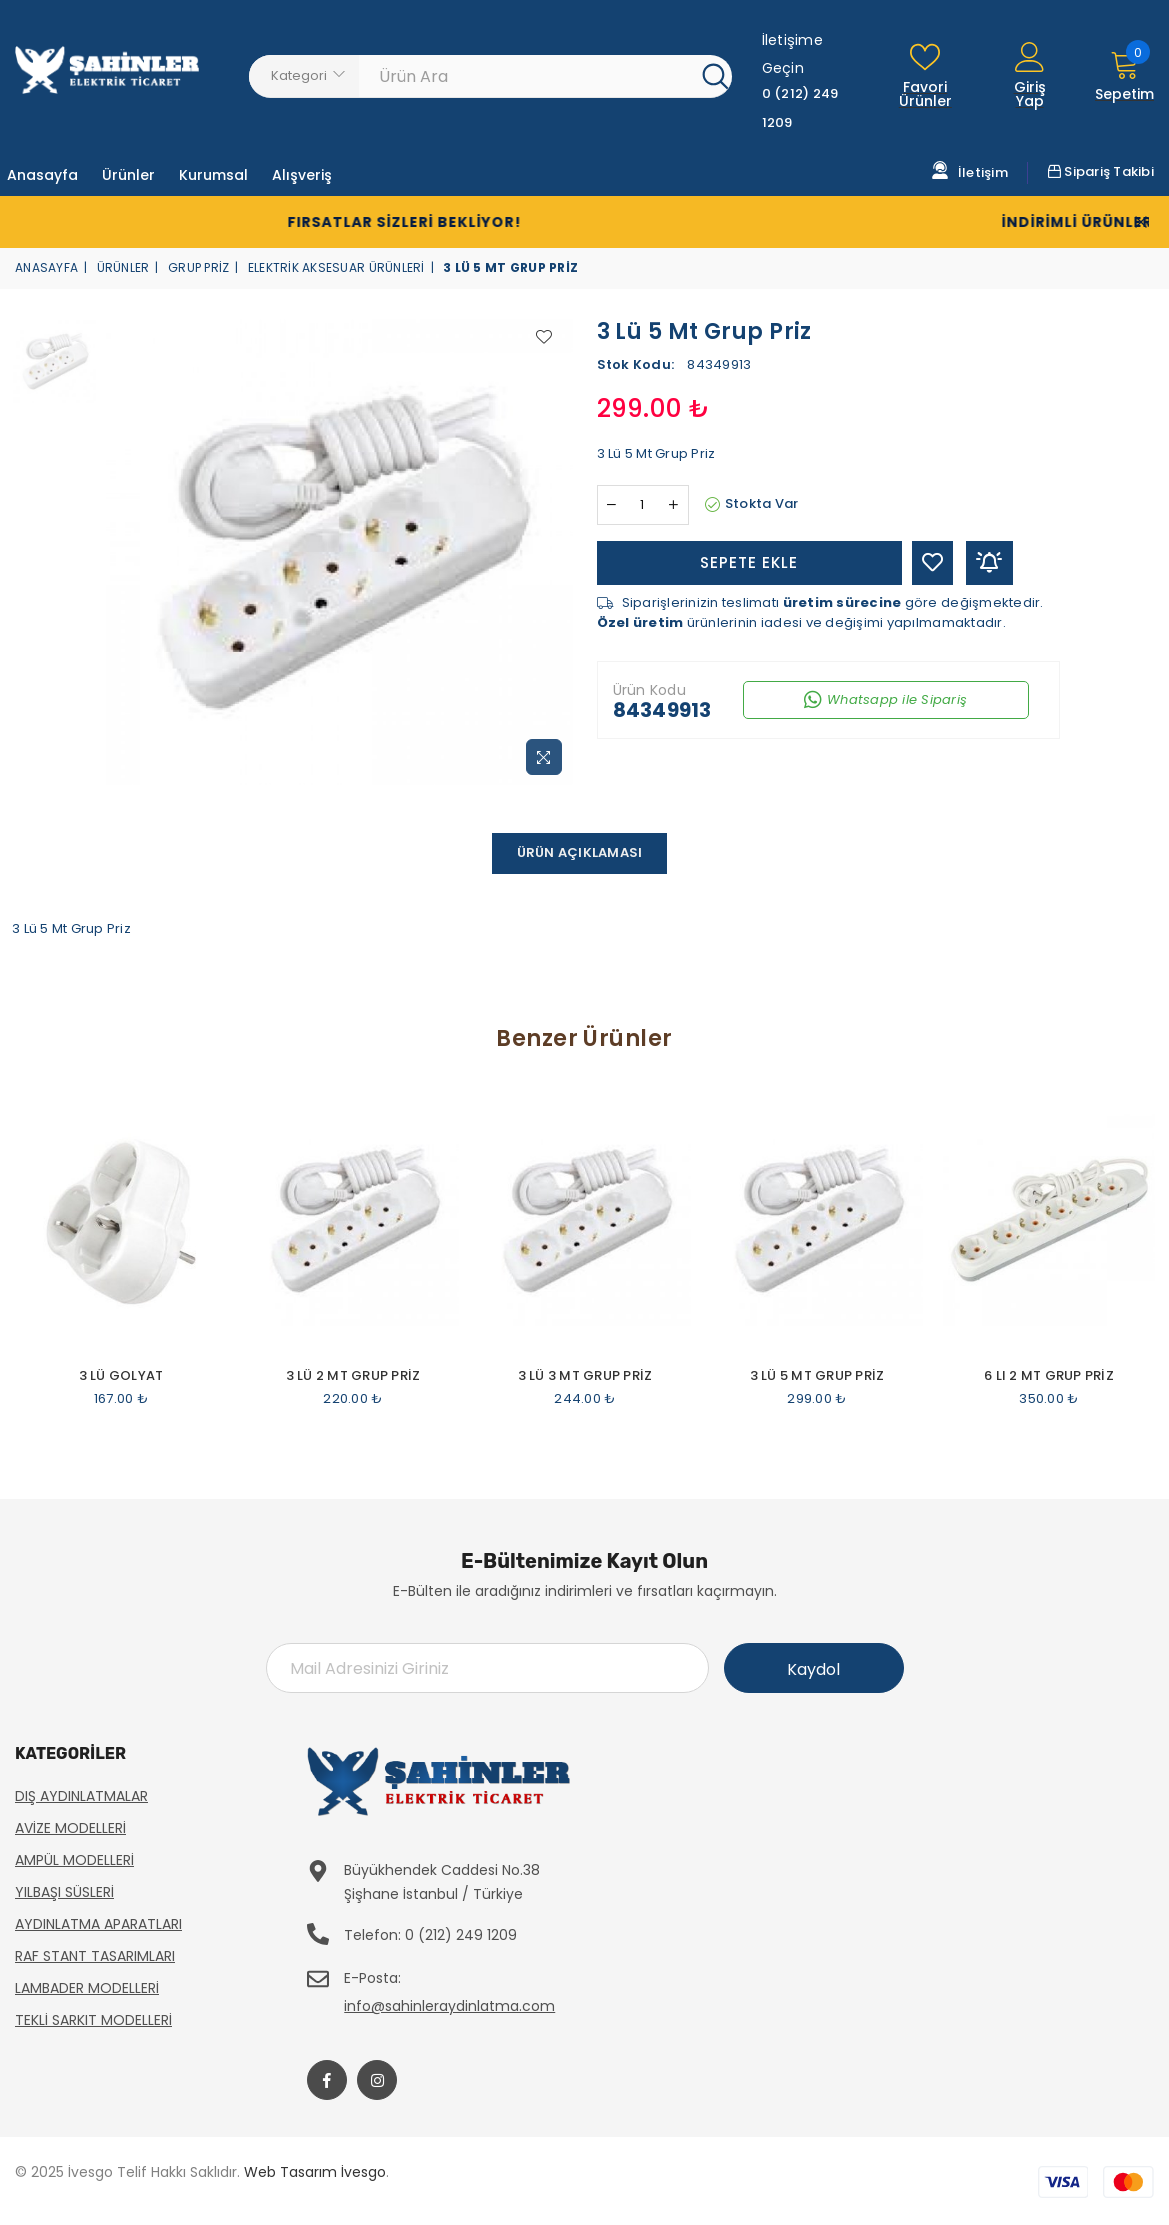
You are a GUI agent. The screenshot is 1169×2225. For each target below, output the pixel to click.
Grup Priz (198, 267)
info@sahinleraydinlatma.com (449, 2006)
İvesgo (363, 2172)
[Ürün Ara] (530, 76)
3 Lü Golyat (121, 1376)
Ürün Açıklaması (580, 852)
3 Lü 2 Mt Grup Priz (353, 1376)
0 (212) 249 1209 (461, 1935)
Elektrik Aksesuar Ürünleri (336, 267)
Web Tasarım (290, 2172)
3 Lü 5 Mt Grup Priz (817, 1376)
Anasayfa (46, 267)
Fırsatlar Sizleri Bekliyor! (357, 222)
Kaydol (813, 1669)
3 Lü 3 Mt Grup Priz (585, 1376)
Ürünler (123, 267)
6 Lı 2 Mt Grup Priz (1049, 1376)
